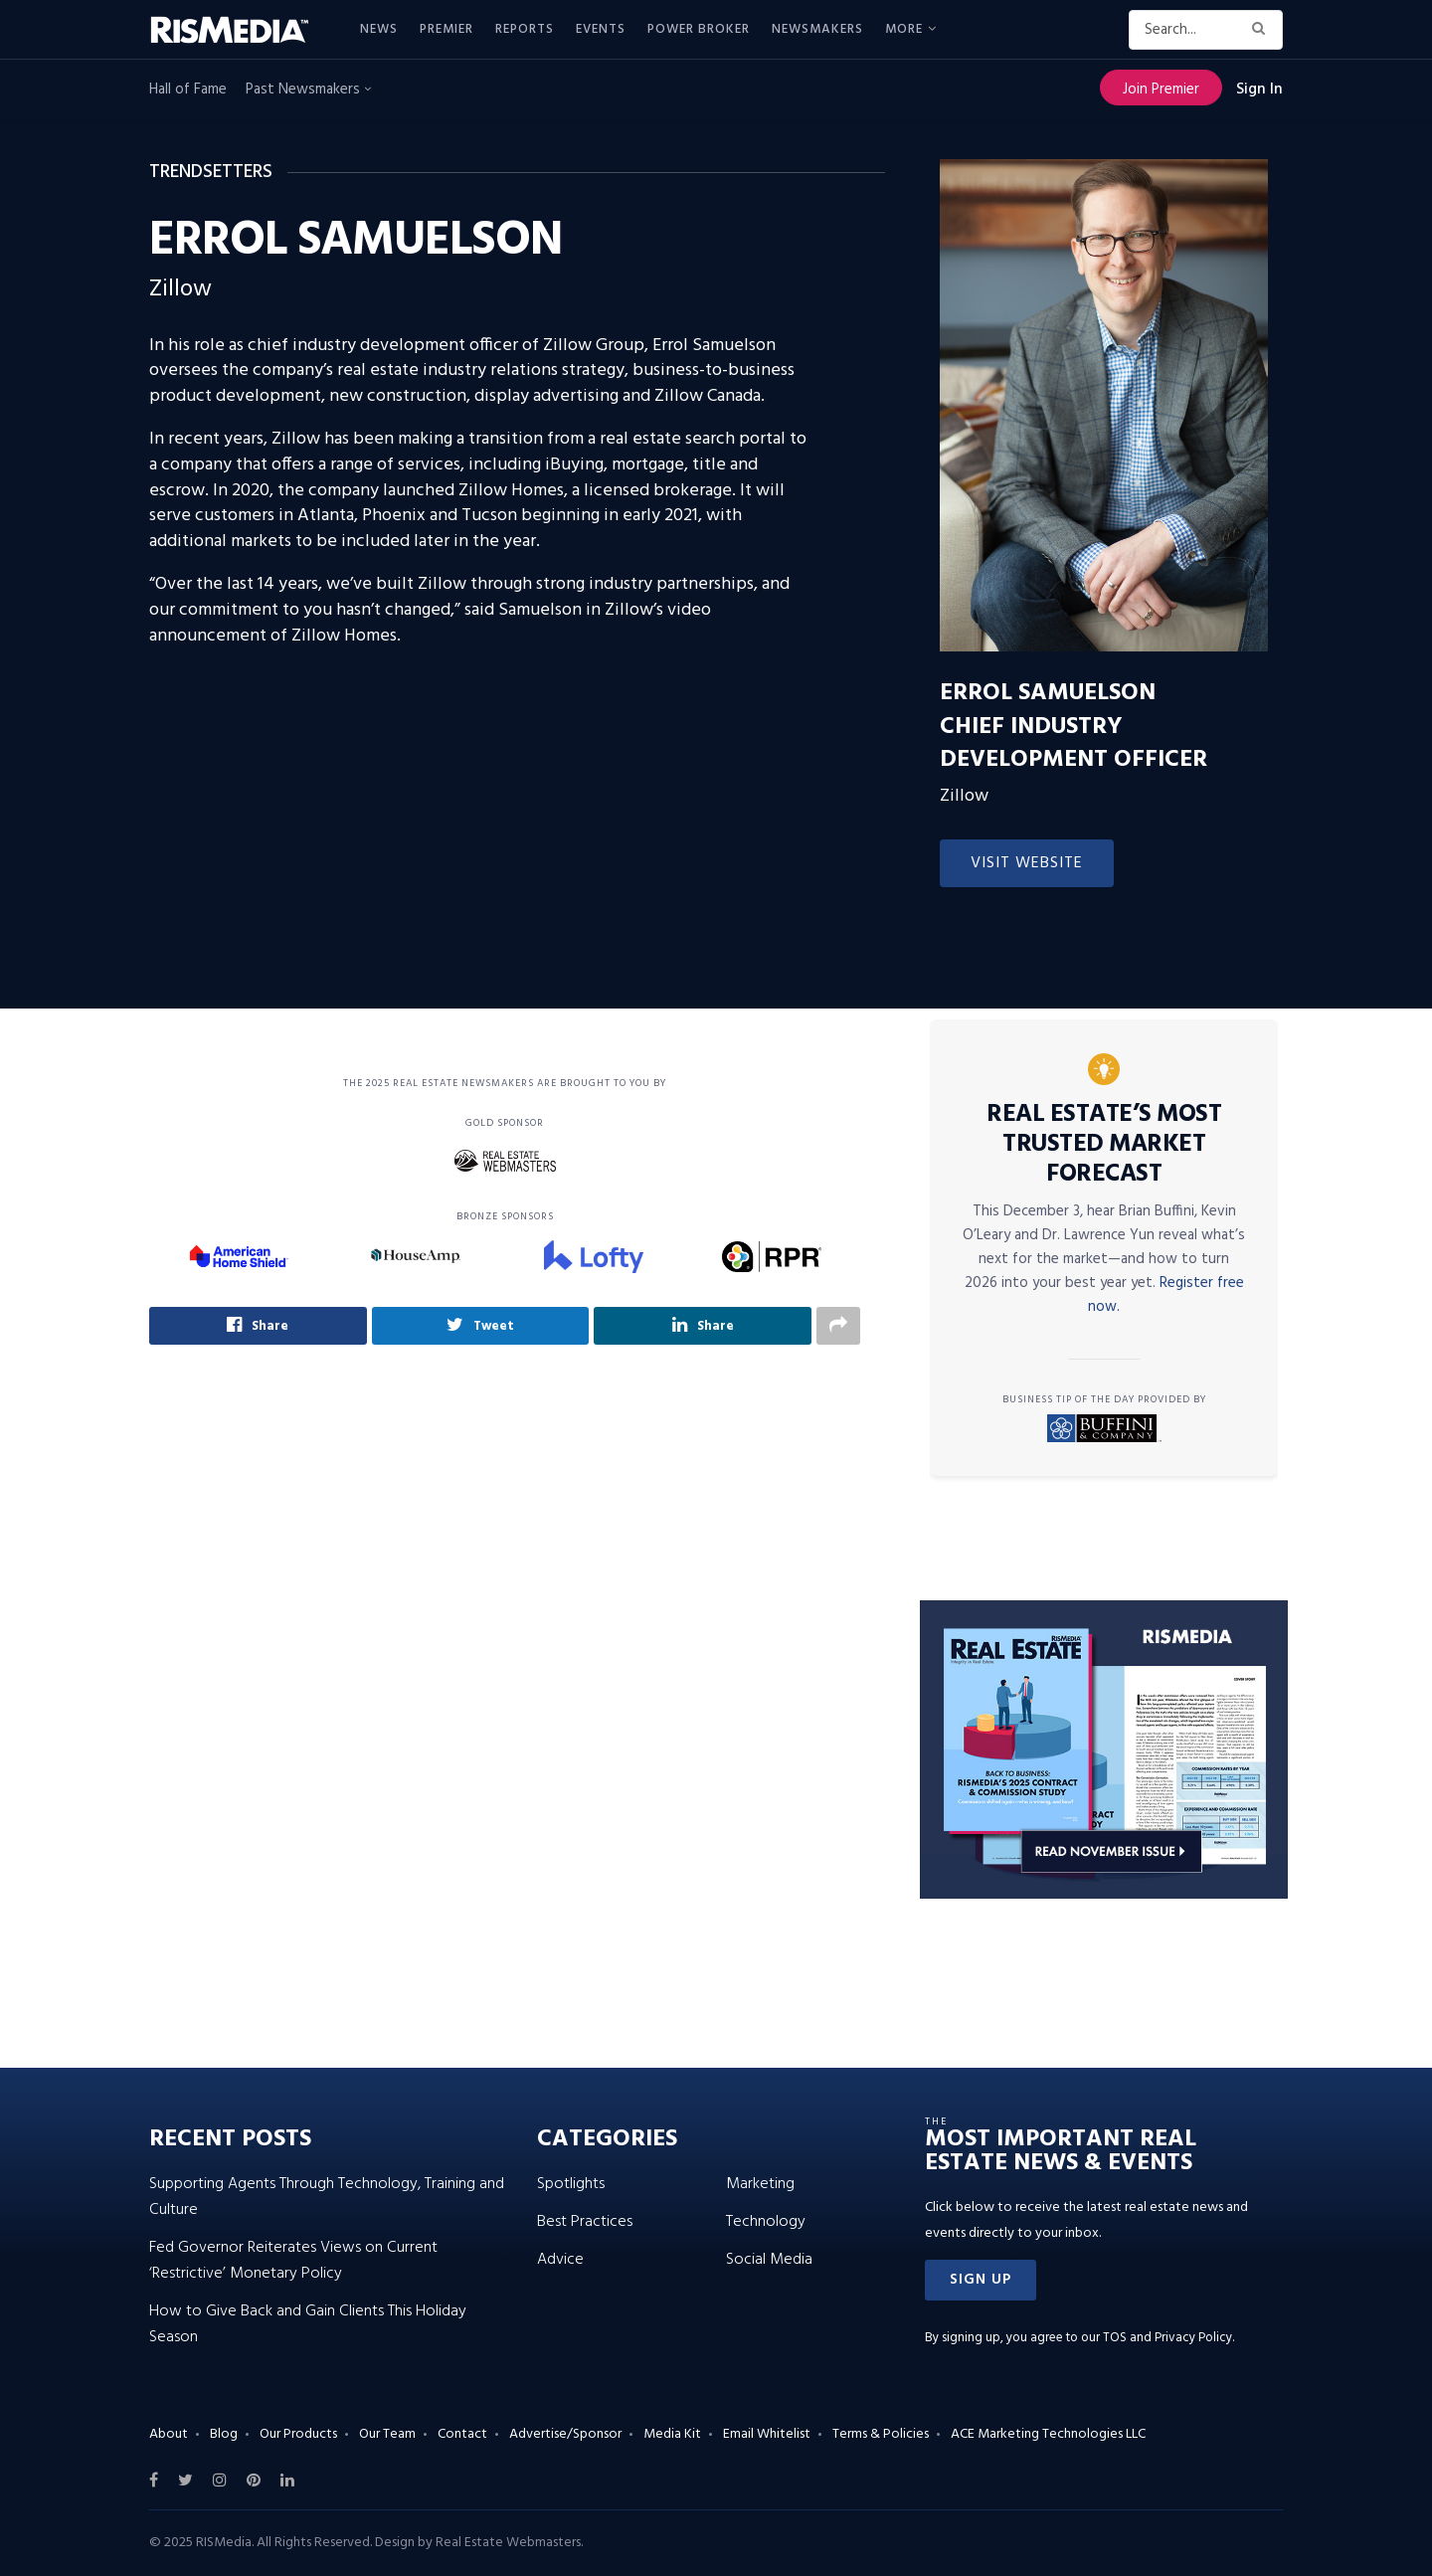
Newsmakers (817, 29)
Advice (560, 2260)
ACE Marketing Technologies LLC (1048, 2434)
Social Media (769, 2260)
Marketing (760, 2184)
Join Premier (1161, 89)
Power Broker (698, 29)
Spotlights (571, 2184)
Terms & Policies (880, 2434)
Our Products (298, 2434)
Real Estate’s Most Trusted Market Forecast (1103, 1145)
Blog (224, 2434)
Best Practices (584, 2222)
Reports (524, 29)
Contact (462, 2434)
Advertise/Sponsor (565, 2434)
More (904, 29)
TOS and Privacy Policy (1167, 2337)
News (379, 29)
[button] (980, 2280)
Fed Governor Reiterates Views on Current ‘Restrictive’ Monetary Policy (293, 2261)
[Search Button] (1262, 30)
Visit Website (1027, 863)
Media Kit (672, 2434)
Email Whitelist (766, 2434)
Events (601, 29)
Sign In (1259, 89)
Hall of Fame (188, 89)
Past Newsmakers (308, 89)
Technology (766, 2222)
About (168, 2434)
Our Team (387, 2434)
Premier (446, 29)
